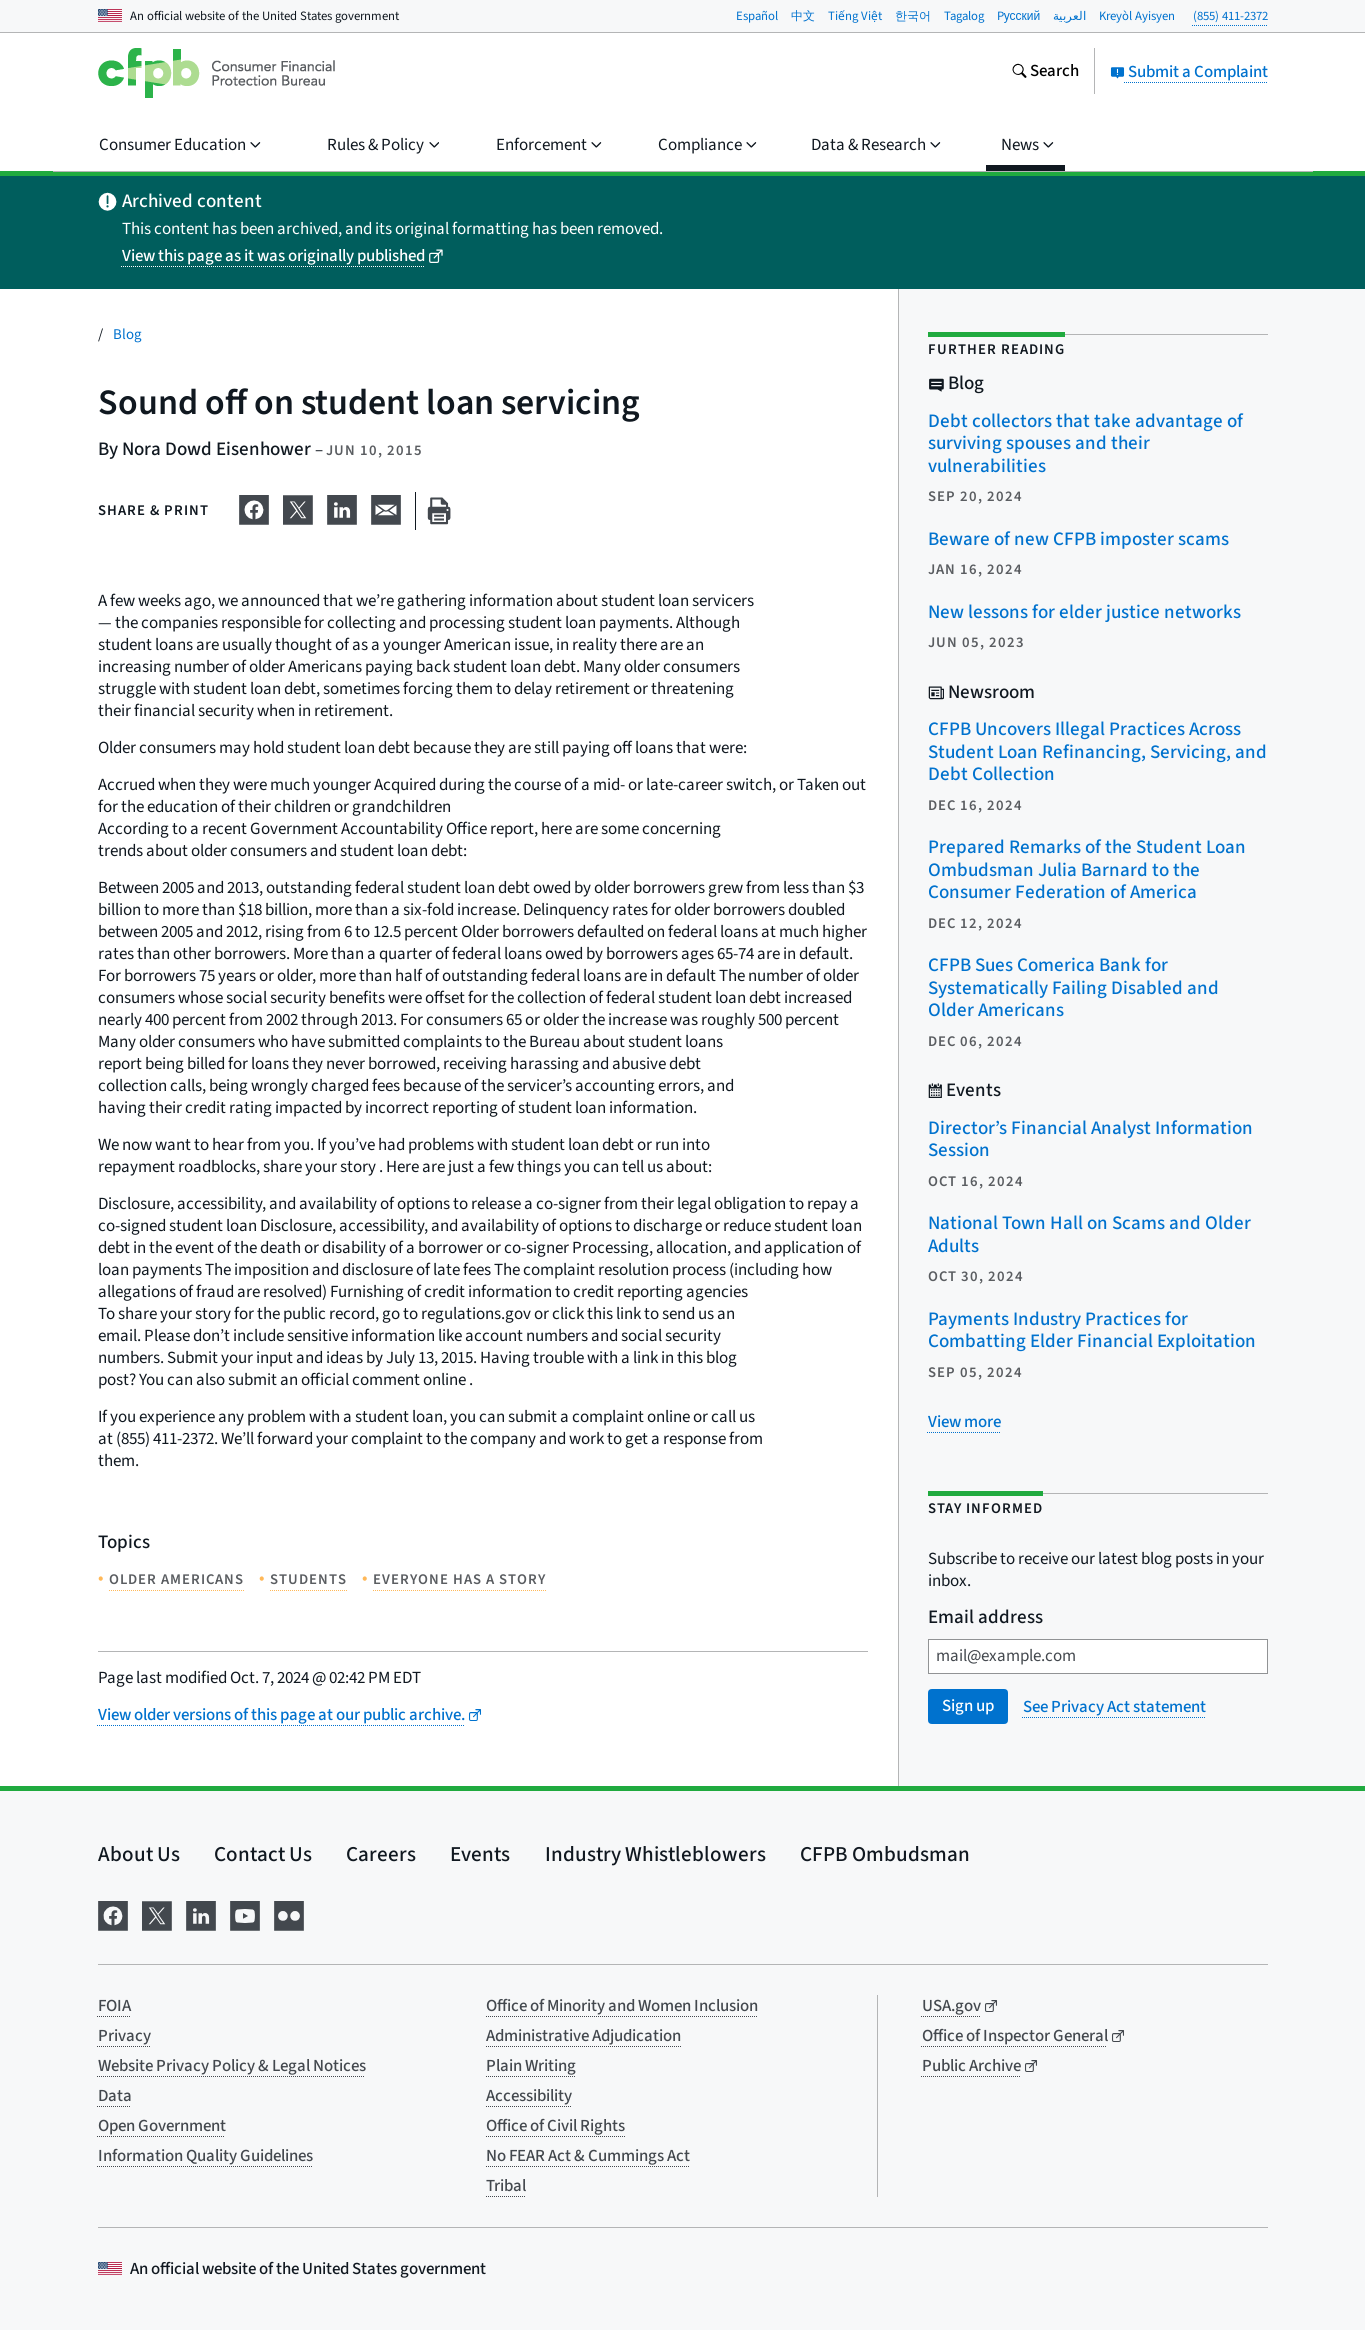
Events (480, 1854)
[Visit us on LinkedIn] (201, 1914)
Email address (985, 1618)
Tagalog (964, 16)
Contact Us (263, 1854)
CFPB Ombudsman (885, 1854)
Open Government (162, 2126)
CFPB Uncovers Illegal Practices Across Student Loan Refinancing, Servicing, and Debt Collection (1097, 752)
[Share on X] (298, 507)
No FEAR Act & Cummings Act (588, 2156)
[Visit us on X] (157, 1914)
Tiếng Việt (855, 16)
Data (115, 2096)
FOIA (114, 2006)
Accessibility (529, 2096)
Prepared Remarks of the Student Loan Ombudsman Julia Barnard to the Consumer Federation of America (1087, 870)
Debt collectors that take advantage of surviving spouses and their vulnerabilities (1085, 444)
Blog (127, 334)
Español (757, 16)
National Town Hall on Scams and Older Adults (1089, 1235)
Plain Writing (531, 2066)
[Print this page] (439, 511)
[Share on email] (386, 507)
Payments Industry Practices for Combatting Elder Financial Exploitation (1092, 1331)
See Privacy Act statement (1114, 1707)
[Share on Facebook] (254, 507)
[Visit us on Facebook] (113, 1914)
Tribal (506, 2186)
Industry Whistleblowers (655, 1854)
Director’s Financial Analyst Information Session (1090, 1140)
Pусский (1019, 16)
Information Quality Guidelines (205, 2156)
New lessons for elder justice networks (1084, 612)
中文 (803, 16)
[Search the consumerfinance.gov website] (1045, 73)
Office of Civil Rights (555, 2126)
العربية (1069, 16)
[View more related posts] (964, 1422)
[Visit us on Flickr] (289, 1914)
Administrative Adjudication (583, 2036)
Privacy (124, 2036)
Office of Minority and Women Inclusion (622, 2006)
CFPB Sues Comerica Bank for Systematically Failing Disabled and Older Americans (1073, 988)
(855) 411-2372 (1230, 16)
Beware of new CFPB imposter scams (1078, 539)
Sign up (968, 1706)
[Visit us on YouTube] (245, 1914)
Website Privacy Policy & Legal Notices (232, 2066)
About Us (139, 1854)
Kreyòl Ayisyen (1137, 16)
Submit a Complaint (1189, 72)
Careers (381, 1854)
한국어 (913, 16)
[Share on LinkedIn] (342, 507)
